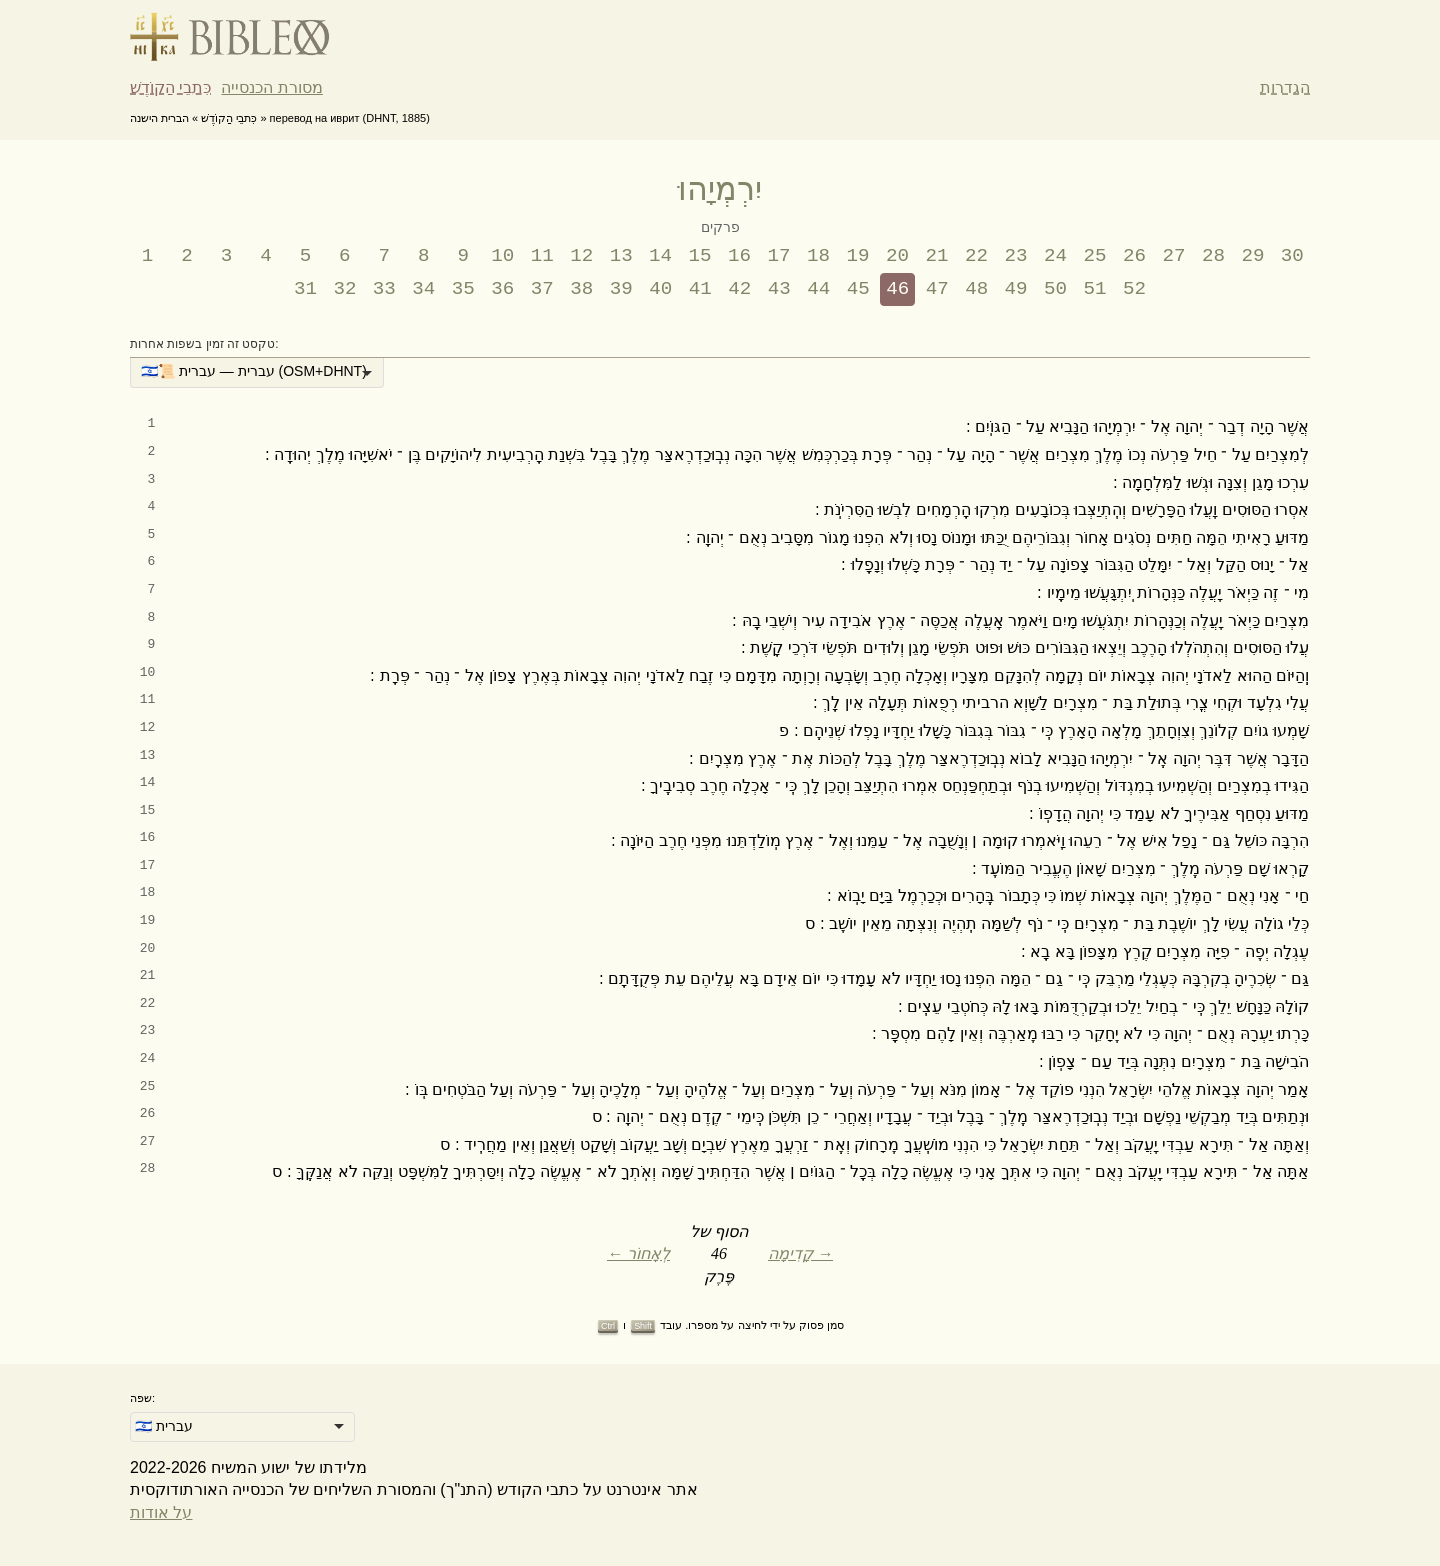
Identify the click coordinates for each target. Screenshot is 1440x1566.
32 (344, 289)
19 (858, 256)
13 (621, 256)
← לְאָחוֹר (638, 1253)
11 (542, 256)
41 (700, 289)
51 (1095, 289)
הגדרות (1285, 87)
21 (937, 256)
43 (779, 289)
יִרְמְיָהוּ (720, 189)
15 (700, 256)
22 (976, 256)
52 (1134, 289)
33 (384, 289)
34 (423, 289)
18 (818, 256)
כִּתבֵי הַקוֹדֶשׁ (170, 87)
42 (739, 289)
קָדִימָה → (800, 1253)
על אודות (161, 1512)
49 (1016, 289)
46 (897, 289)
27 (1173, 256)
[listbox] (257, 373)
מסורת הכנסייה (271, 87)
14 (660, 256)
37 (542, 289)
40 (660, 289)
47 (937, 289)
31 (305, 289)
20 (897, 256)
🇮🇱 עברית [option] (164, 1426)
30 (1292, 256)
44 (818, 289)
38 (581, 289)
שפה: (142, 1398)
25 (1094, 256)
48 (976, 289)
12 (581, 256)
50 (1055, 289)
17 (779, 256)
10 (502, 256)
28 (1213, 256)
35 (463, 289)
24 (1055, 256)
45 (858, 289)
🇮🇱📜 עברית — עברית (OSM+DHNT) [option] (254, 371)
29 (1252, 256)
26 (1134, 256)
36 (502, 289)
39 (621, 289)
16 (739, 256)
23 (1015, 256)
